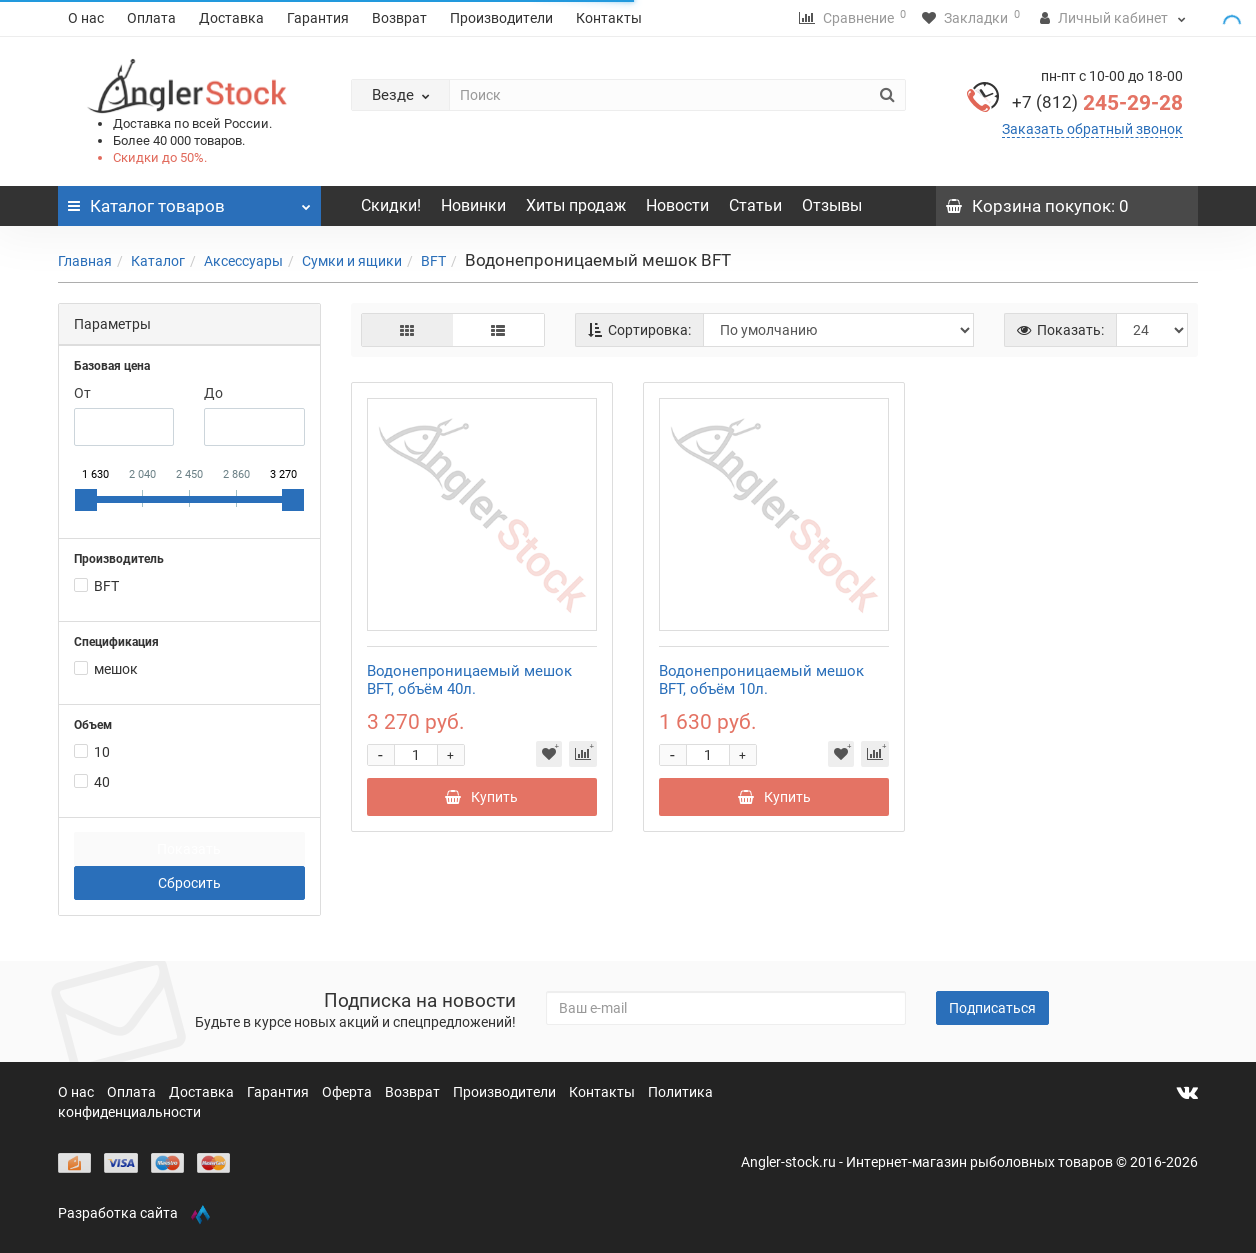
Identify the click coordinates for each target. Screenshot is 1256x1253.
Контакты (609, 18)
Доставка (231, 18)
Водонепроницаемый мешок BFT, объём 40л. (469, 680)
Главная (85, 261)
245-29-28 (1097, 103)
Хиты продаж (576, 205)
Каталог (158, 261)
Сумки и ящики (352, 261)
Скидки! (391, 205)
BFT (433, 261)
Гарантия (318, 18)
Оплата (151, 18)
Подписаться (992, 1008)
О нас (86, 18)
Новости (677, 205)
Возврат (399, 18)
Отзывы (832, 205)
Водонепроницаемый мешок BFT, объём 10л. (761, 680)
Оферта (348, 1092)
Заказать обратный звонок (1092, 129)
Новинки (473, 205)
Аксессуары (243, 261)
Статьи (755, 205)
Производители (501, 18)
